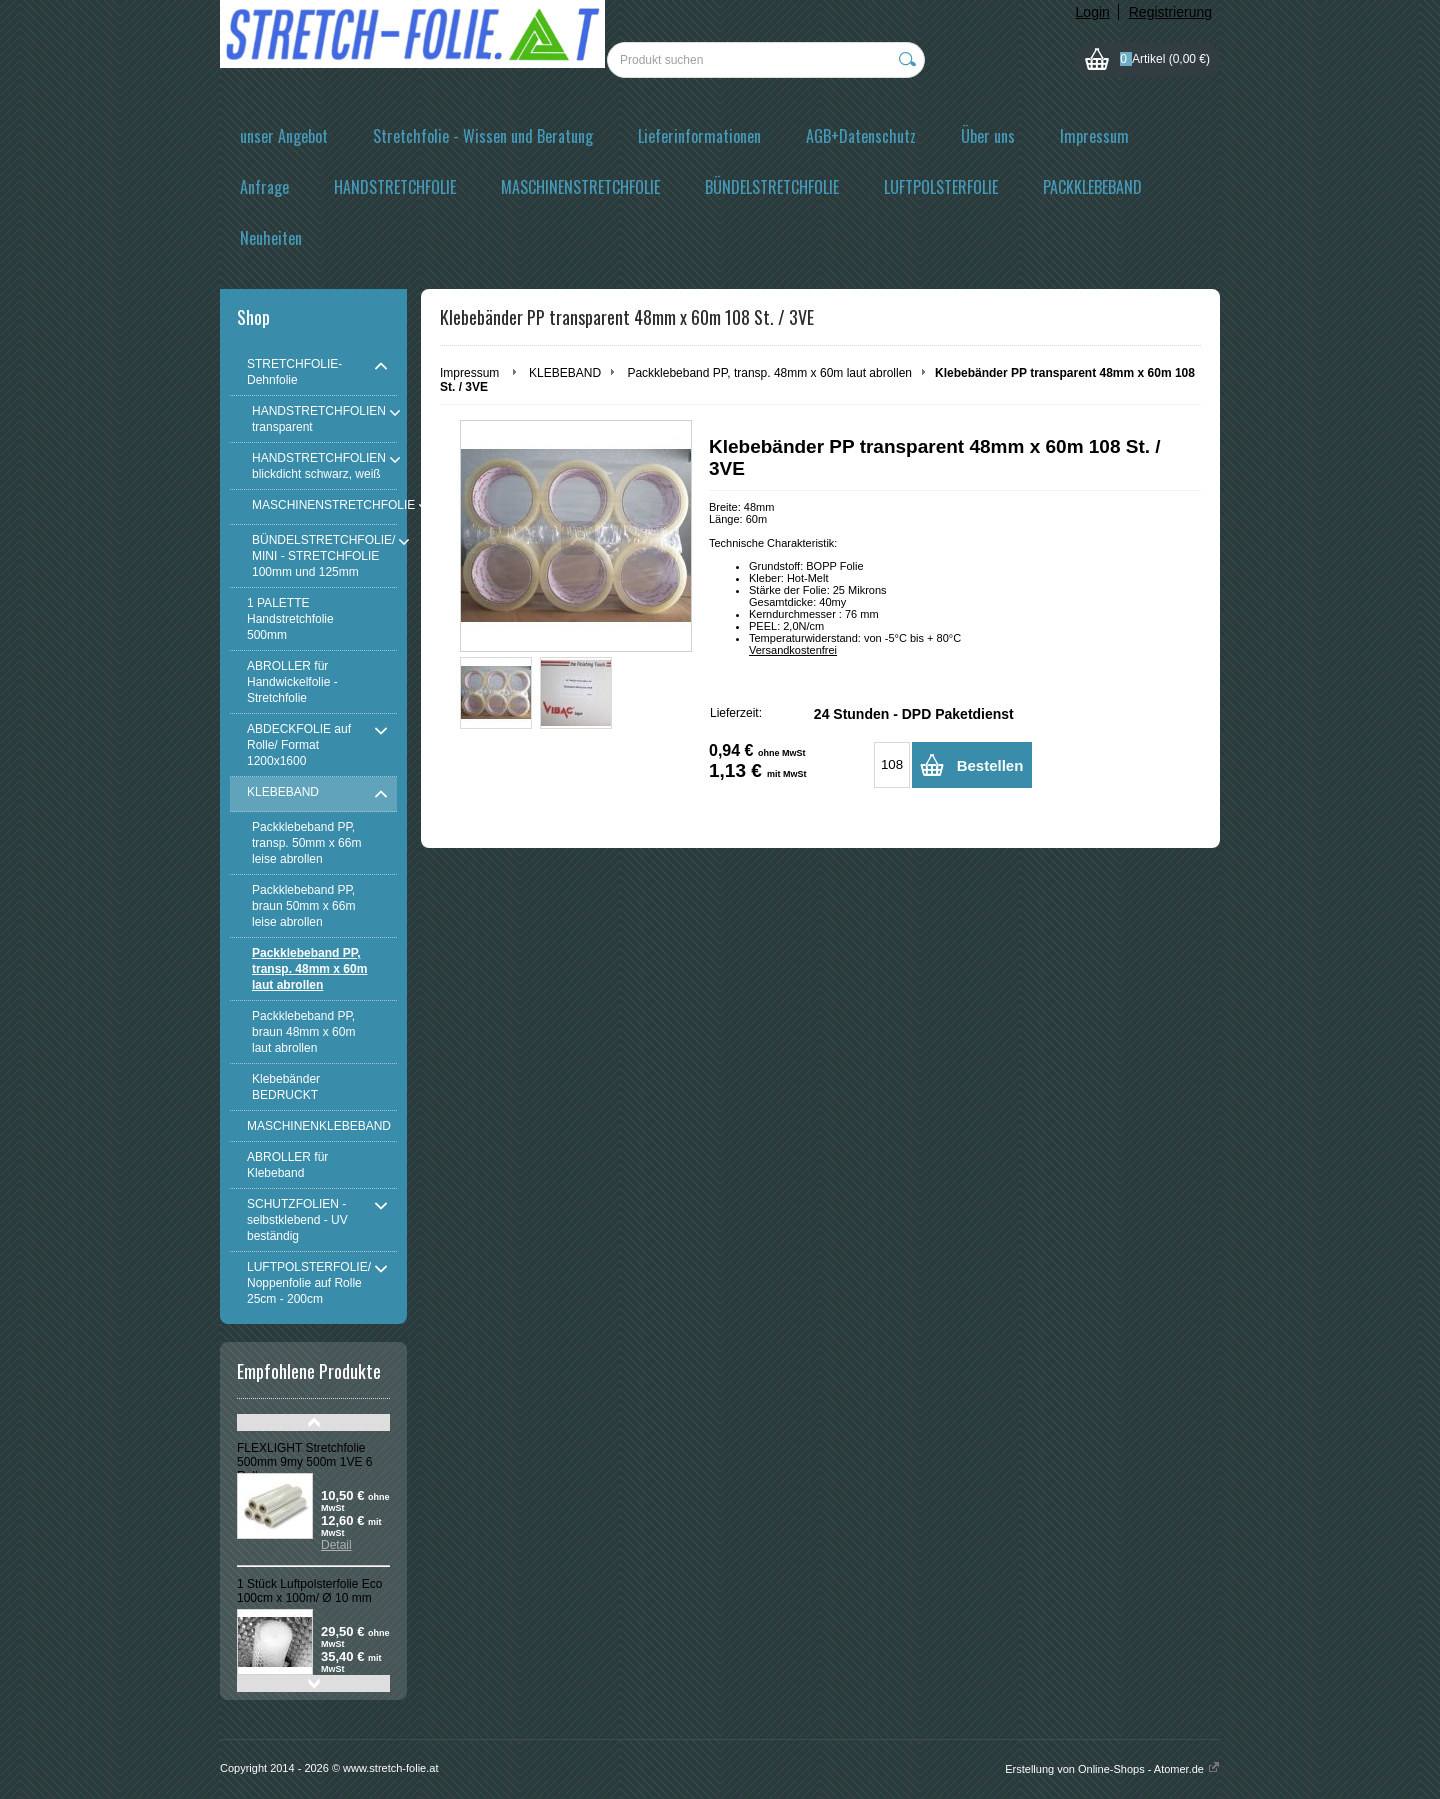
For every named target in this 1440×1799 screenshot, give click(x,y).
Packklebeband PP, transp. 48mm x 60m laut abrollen (769, 373)
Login (1093, 12)
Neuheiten (271, 238)
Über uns (988, 136)
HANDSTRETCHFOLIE (395, 187)
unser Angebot (284, 136)
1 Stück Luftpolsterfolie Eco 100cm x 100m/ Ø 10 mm (309, 1591)
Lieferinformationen (699, 136)
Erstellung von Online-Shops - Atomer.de (1112, 1769)
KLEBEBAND (565, 373)
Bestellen (990, 765)
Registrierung (1170, 12)
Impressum (1094, 136)
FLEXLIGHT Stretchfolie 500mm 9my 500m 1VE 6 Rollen (304, 1462)
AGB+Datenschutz (861, 136)
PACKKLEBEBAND (1092, 187)
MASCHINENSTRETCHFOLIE (580, 187)
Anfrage (264, 187)
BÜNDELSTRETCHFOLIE (772, 187)
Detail (336, 1545)
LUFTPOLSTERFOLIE (941, 187)
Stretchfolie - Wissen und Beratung (483, 136)
